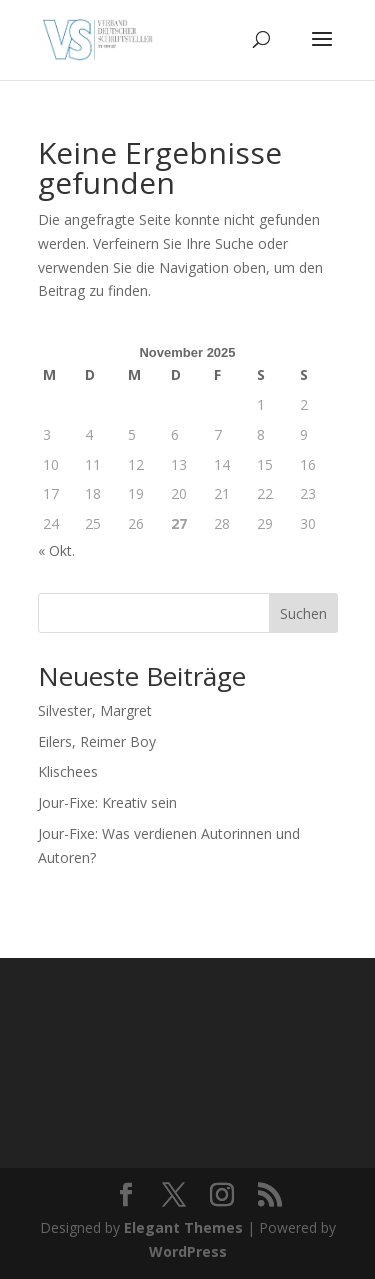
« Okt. (56, 550)
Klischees (68, 771)
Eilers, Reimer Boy (97, 741)
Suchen (303, 613)
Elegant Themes (183, 1227)
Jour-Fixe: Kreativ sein (107, 802)
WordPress (188, 1251)
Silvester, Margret (95, 710)
